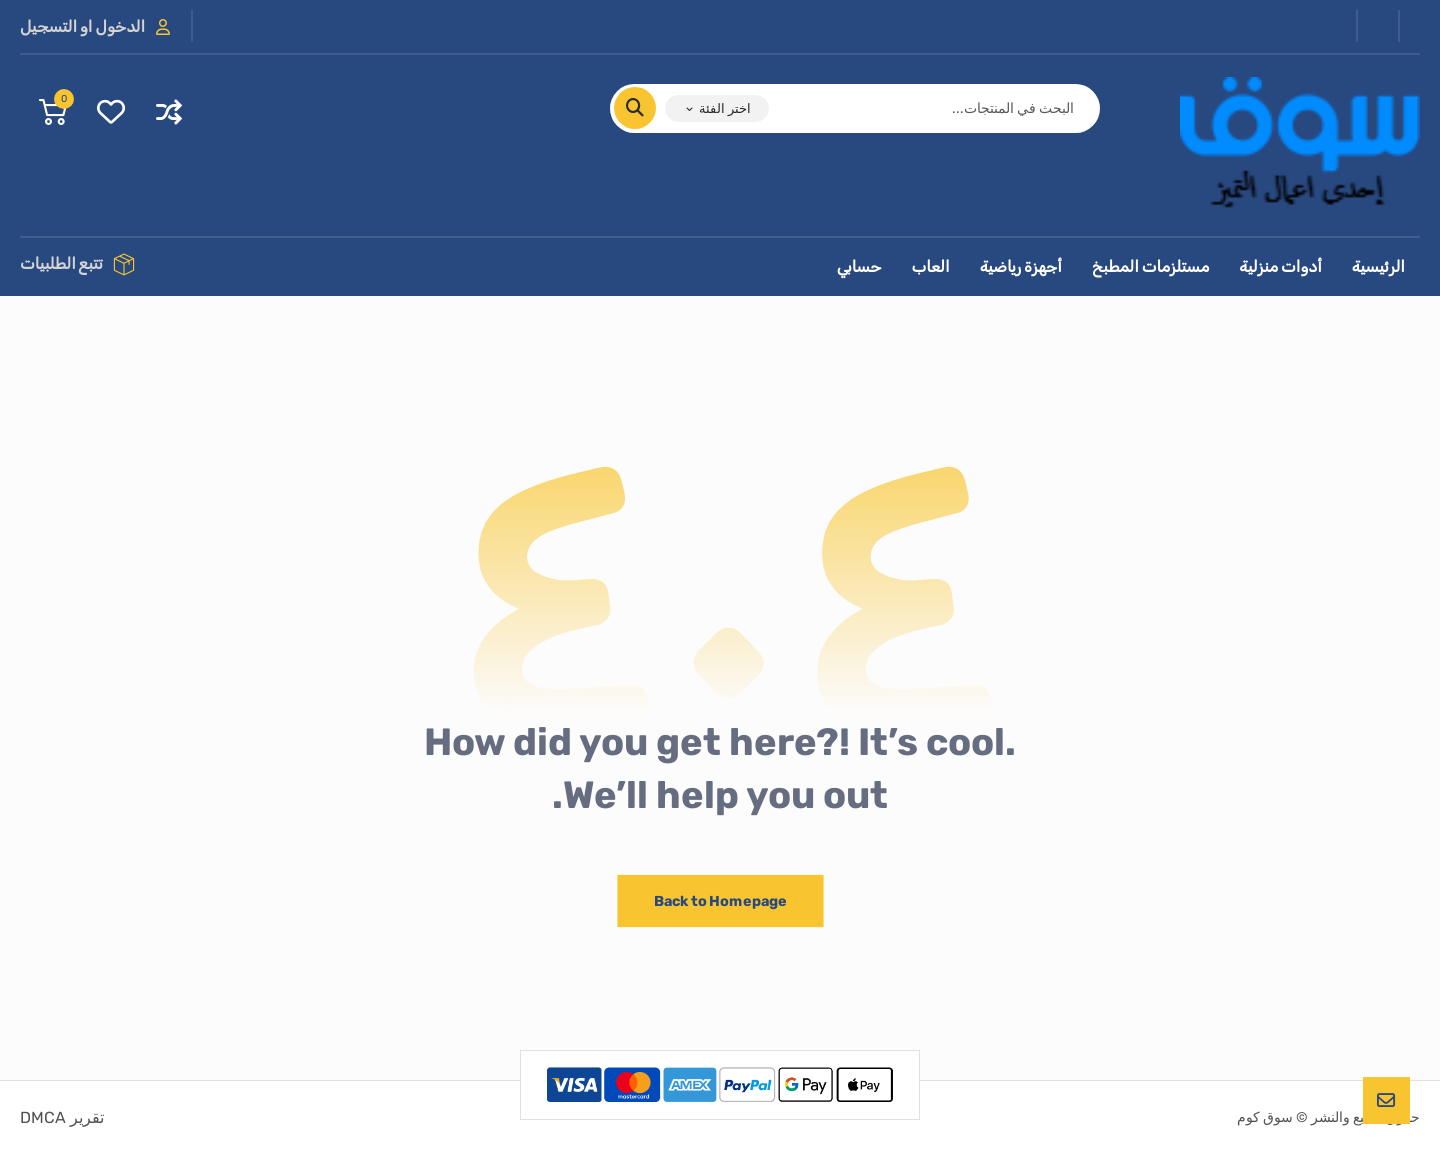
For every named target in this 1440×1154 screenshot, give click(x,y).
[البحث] (647, 108)
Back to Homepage (720, 900)
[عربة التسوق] (53, 110)
